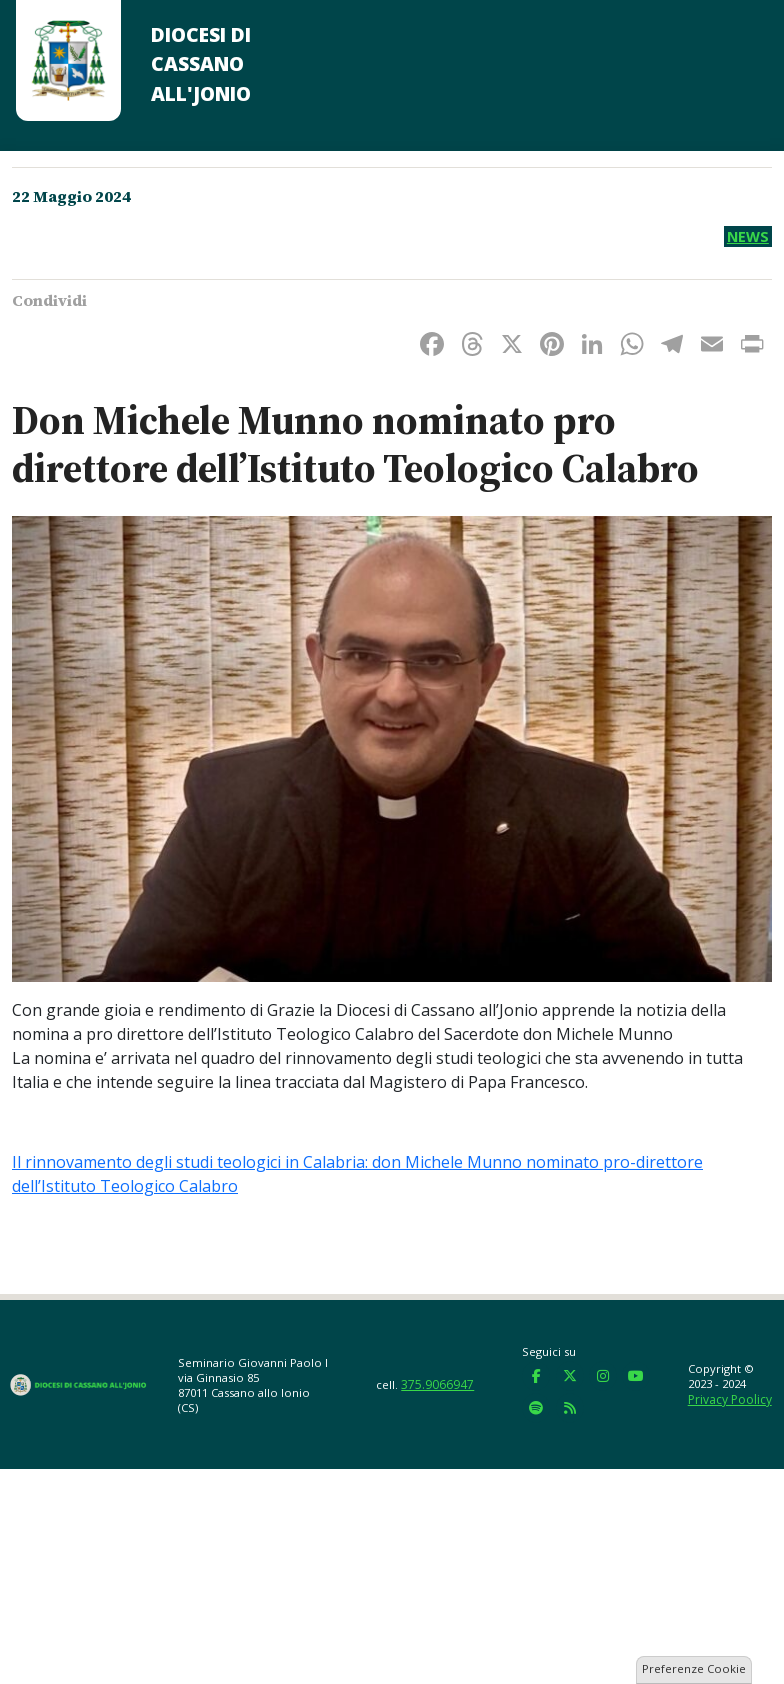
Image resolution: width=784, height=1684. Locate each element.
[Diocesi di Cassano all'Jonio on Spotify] (536, 1408)
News (748, 236)
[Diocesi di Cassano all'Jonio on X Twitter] (570, 1376)
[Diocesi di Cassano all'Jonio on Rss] (570, 1408)
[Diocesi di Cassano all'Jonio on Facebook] (536, 1376)
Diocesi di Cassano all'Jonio (201, 64)
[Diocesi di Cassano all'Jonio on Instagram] (603, 1376)
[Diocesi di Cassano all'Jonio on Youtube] (636, 1376)
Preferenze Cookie (694, 1668)
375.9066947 (437, 1384)
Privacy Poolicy (730, 1399)
